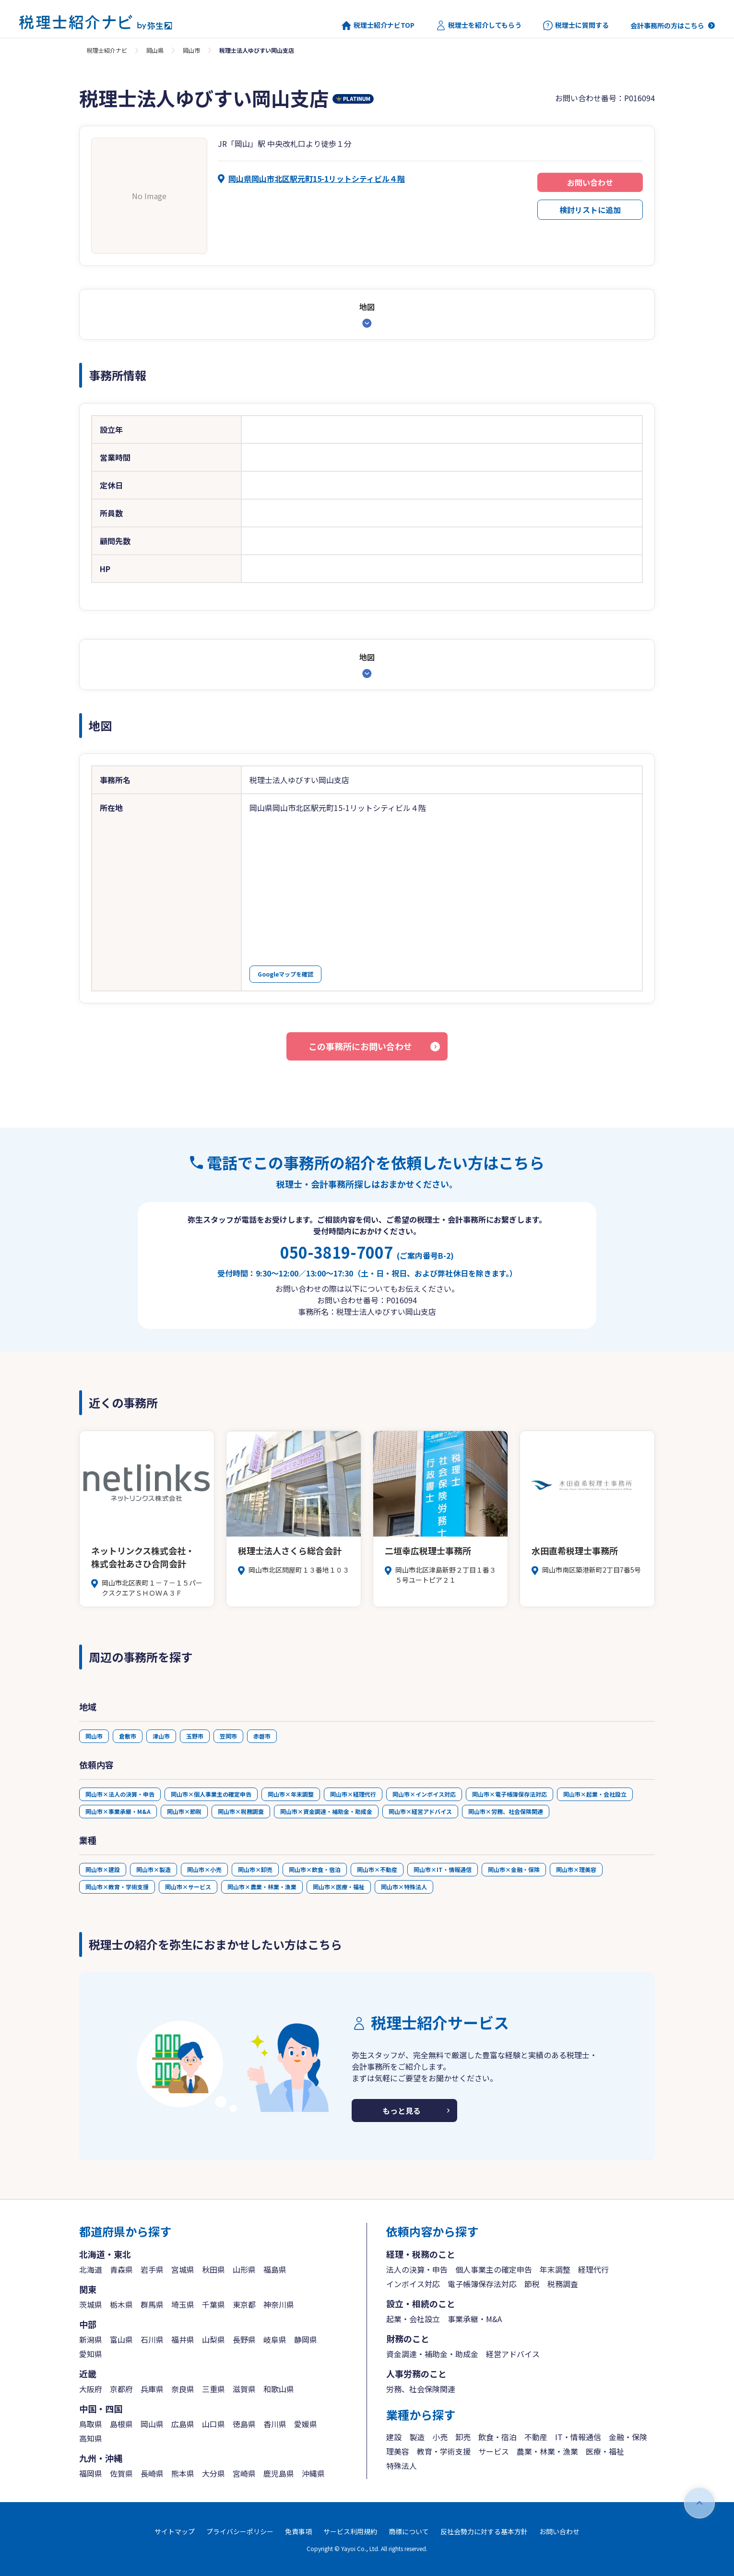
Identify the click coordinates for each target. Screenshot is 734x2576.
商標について (409, 2531)
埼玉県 (182, 2304)
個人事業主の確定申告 (493, 2269)
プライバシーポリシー (239, 2531)
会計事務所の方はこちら (667, 25)
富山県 (121, 2339)
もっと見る (401, 2110)
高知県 (90, 2438)
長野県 (244, 2339)
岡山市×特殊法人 (404, 1887)
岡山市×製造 (153, 1869)
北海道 (90, 2269)
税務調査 (562, 2284)
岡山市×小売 (204, 1869)
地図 (367, 306)
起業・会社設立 (413, 2319)
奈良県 (182, 2389)
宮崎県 (244, 2473)
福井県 (182, 2339)
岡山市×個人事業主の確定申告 (211, 1794)
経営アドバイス (513, 2354)
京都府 (121, 2389)
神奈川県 (278, 2304)
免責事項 (298, 2531)
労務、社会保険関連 (420, 2389)
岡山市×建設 (102, 1869)
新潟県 (90, 2339)
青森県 (121, 2269)
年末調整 (555, 2269)
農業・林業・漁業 (547, 2451)
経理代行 (593, 2269)
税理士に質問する (576, 25)
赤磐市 (262, 1736)
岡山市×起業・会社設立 (595, 1794)
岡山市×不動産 (377, 1869)
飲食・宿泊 (497, 2437)
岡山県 (155, 50)
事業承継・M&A (475, 2319)
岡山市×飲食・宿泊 (315, 1869)
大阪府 (90, 2389)
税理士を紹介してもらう (478, 25)
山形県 (244, 2269)
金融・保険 (628, 2437)
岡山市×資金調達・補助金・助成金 (326, 1811)
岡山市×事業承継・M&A (118, 1811)
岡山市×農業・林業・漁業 (261, 1887)
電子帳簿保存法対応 (482, 2284)
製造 (417, 2437)
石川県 (152, 2339)
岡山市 (191, 50)
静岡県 (305, 2339)
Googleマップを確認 (285, 974)
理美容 (397, 2451)
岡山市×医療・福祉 (339, 1887)
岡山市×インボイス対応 (424, 1794)
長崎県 (152, 2473)
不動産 (535, 2437)
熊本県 (182, 2473)
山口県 (213, 2424)
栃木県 (121, 2304)
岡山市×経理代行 (353, 1794)
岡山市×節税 (184, 1811)
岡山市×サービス (188, 1887)
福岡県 (90, 2473)
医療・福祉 (605, 2451)
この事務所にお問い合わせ (360, 1046)
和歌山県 (278, 2389)
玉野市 (194, 1736)
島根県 (121, 2424)
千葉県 (213, 2304)
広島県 (182, 2424)
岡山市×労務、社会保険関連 (505, 1811)
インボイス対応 (413, 2284)
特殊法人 (401, 2465)
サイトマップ (174, 2531)
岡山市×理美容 (576, 1869)
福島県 (274, 2269)
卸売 (463, 2437)
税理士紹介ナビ (107, 50)
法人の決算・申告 (417, 2269)
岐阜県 (274, 2339)
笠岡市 (228, 1736)
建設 (394, 2437)
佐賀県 (121, 2473)
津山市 (161, 1736)
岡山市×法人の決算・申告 (119, 1794)
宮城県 (182, 2269)
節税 (532, 2284)
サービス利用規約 (350, 2531)
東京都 (244, 2304)
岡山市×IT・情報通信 (443, 1869)
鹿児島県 (278, 2473)
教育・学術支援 (444, 2451)
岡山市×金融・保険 (514, 1869)
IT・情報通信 (578, 2437)
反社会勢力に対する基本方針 (484, 2531)
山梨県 (213, 2339)
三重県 (213, 2389)
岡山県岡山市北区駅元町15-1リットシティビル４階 (316, 178)
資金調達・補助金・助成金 (432, 2354)
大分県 (213, 2473)
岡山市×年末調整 (291, 1794)
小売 (440, 2437)
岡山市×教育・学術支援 (117, 1887)
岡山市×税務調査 (241, 1811)
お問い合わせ (590, 182)
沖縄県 (313, 2473)
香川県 (274, 2424)
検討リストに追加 (590, 209)
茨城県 (90, 2304)
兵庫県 (152, 2389)
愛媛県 (305, 2424)
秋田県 (213, 2269)
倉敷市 (127, 1736)
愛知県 (90, 2354)
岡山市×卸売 (255, 1869)
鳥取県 (90, 2424)
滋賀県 (244, 2389)
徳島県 (244, 2424)
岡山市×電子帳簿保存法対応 (509, 1794)
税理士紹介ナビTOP (378, 25)
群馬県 (152, 2304)
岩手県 (152, 2269)
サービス (493, 2451)
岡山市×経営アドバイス (420, 1811)
